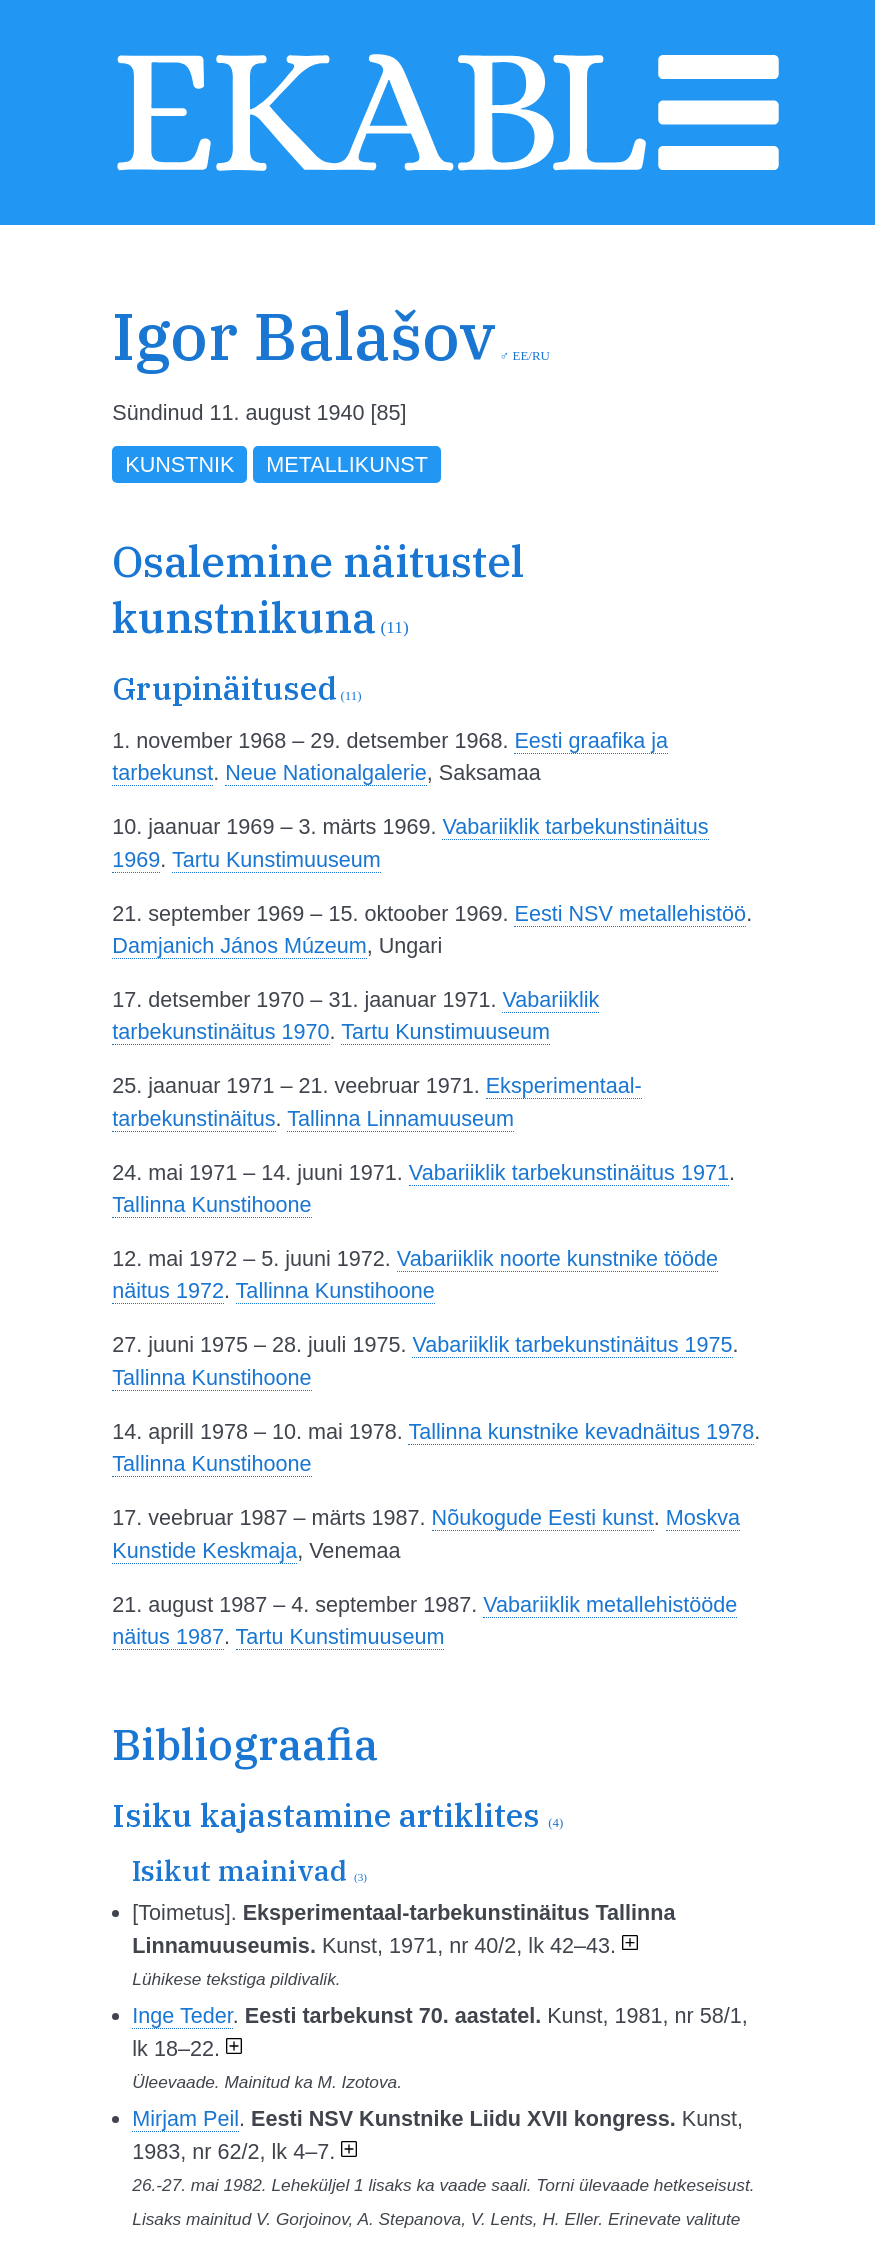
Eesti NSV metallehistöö (630, 913)
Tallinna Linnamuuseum (400, 1118)
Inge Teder (182, 2015)
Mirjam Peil (185, 2118)
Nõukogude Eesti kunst (543, 1517)
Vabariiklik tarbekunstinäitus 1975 (572, 1344)
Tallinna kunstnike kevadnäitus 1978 (581, 1431)
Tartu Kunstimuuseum (276, 859)
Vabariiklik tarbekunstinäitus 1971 (569, 1172)
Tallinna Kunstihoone (211, 1204)
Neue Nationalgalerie (326, 772)
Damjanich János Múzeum (239, 945)
